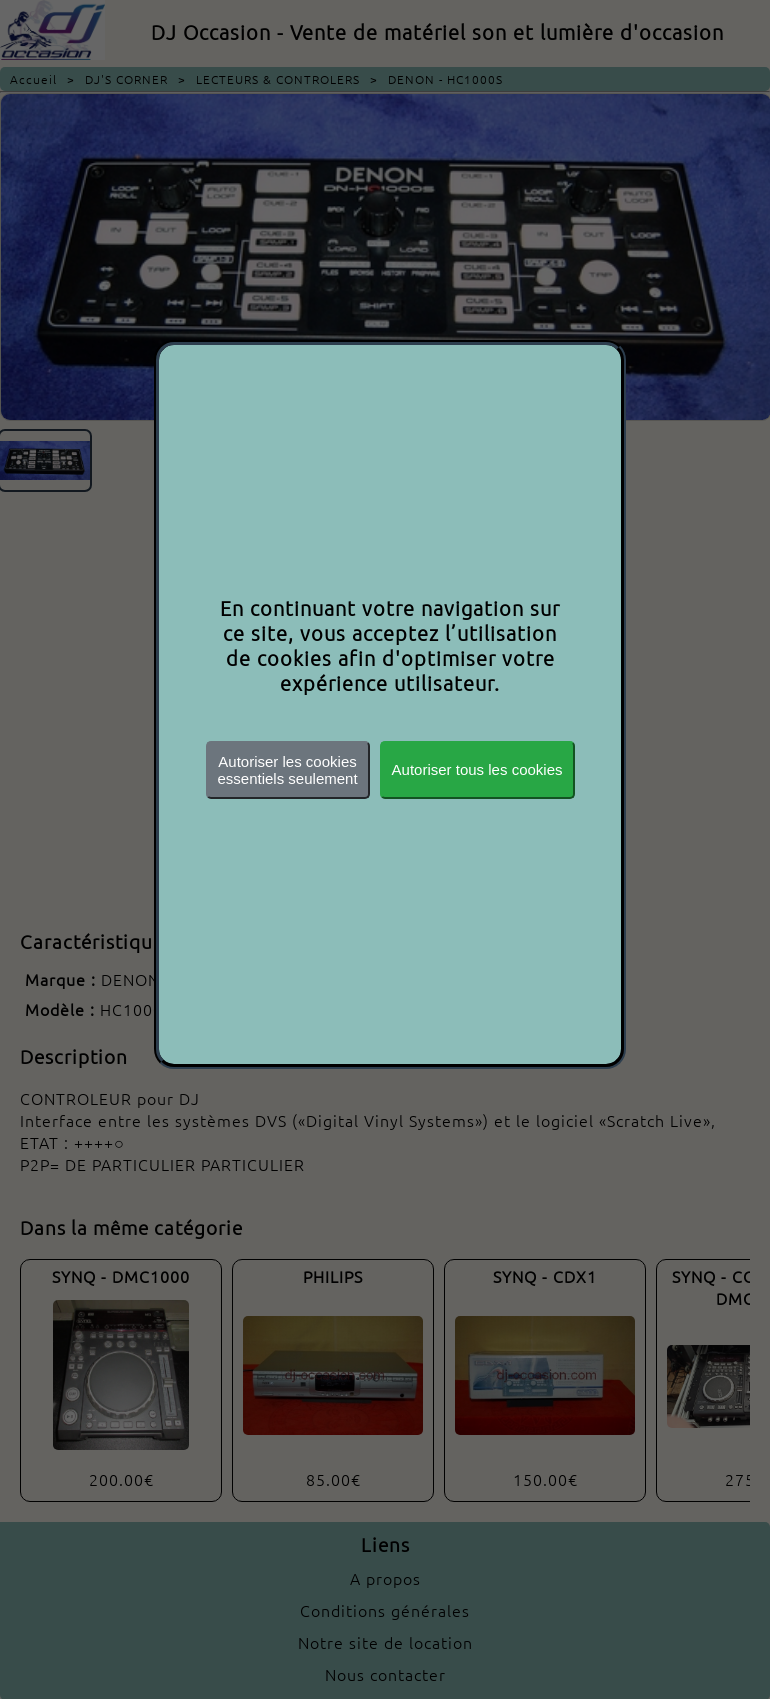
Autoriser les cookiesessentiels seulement (288, 770)
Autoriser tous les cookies (477, 769)
